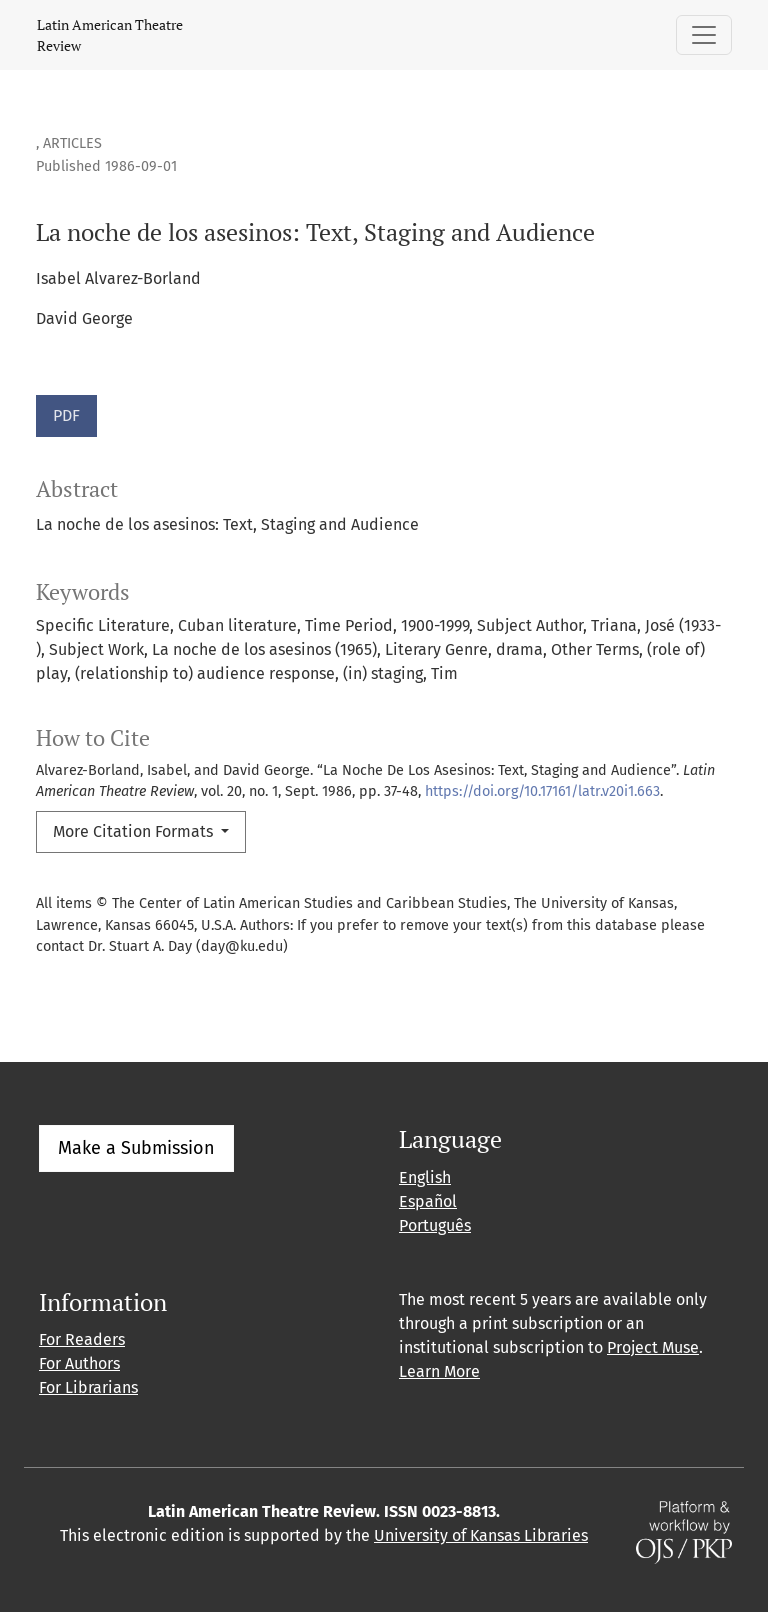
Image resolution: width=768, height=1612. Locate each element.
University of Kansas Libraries (481, 1535)
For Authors (79, 1363)
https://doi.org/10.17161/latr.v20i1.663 (542, 791)
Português (435, 1225)
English (425, 1177)
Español (428, 1201)
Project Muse (653, 1347)
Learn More (439, 1371)
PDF (66, 415)
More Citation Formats (135, 831)
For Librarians (88, 1387)
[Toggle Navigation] (704, 35)
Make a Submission (136, 1148)
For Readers (82, 1339)
